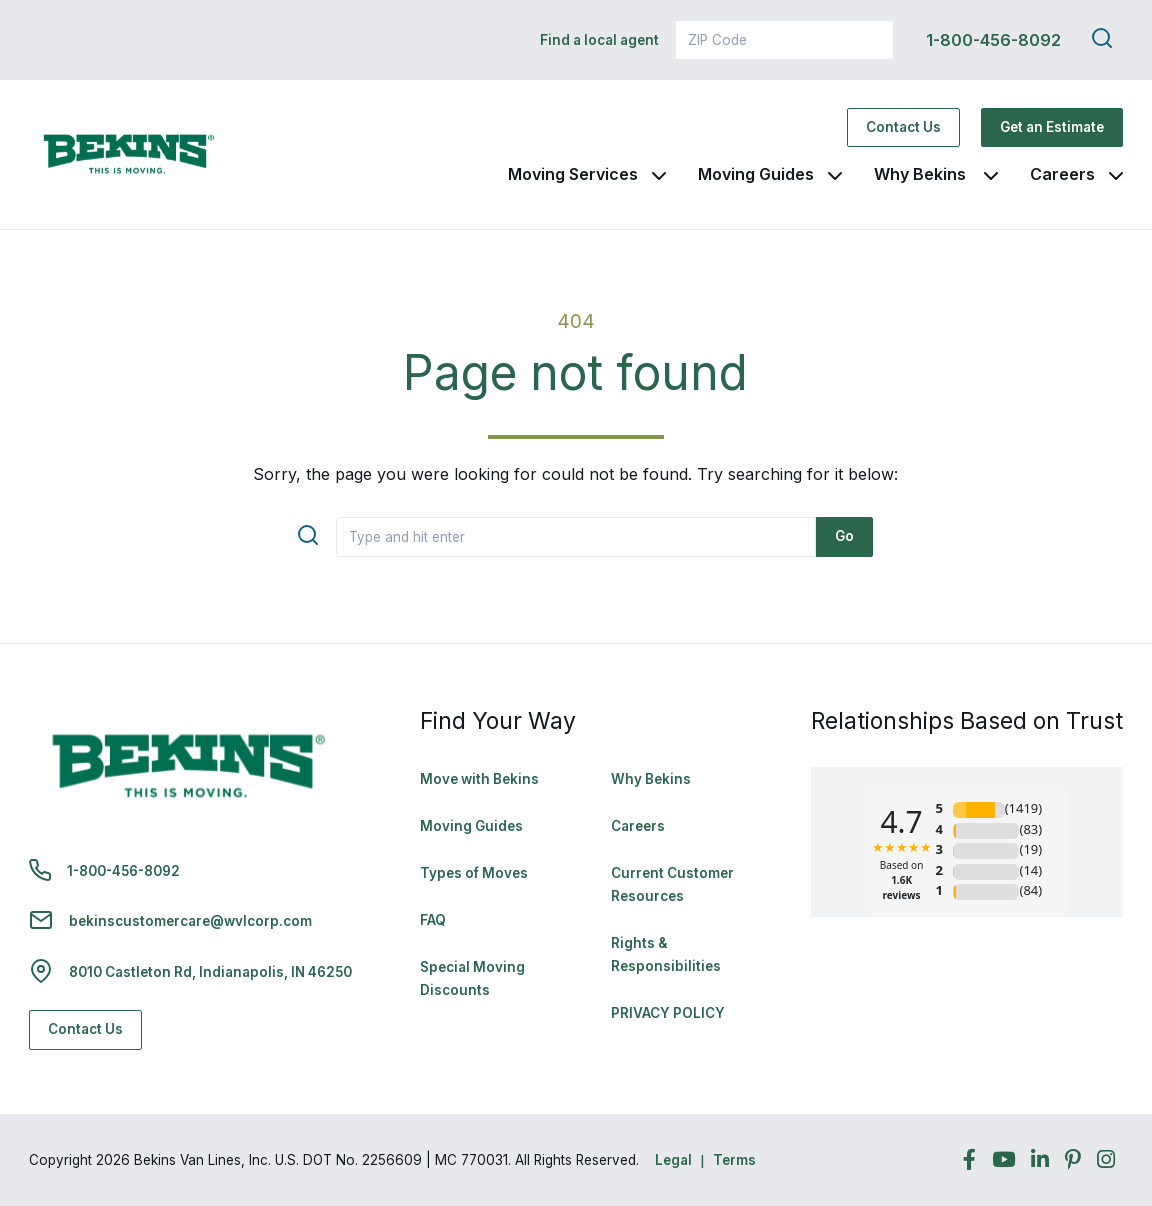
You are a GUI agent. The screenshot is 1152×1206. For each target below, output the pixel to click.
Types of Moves (474, 873)
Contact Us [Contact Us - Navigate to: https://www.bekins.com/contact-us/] (903, 127)
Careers (1062, 174)
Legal (673, 1160)
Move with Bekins (479, 779)
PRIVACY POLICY (668, 1013)
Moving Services (573, 174)
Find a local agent (599, 40)
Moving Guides (756, 174)
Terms (734, 1160)
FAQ (433, 920)
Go (844, 536)
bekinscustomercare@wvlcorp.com (190, 921)
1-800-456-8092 (993, 40)
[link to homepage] (129, 155)
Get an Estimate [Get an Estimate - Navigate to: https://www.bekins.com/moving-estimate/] (1052, 127)
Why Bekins (922, 174)
